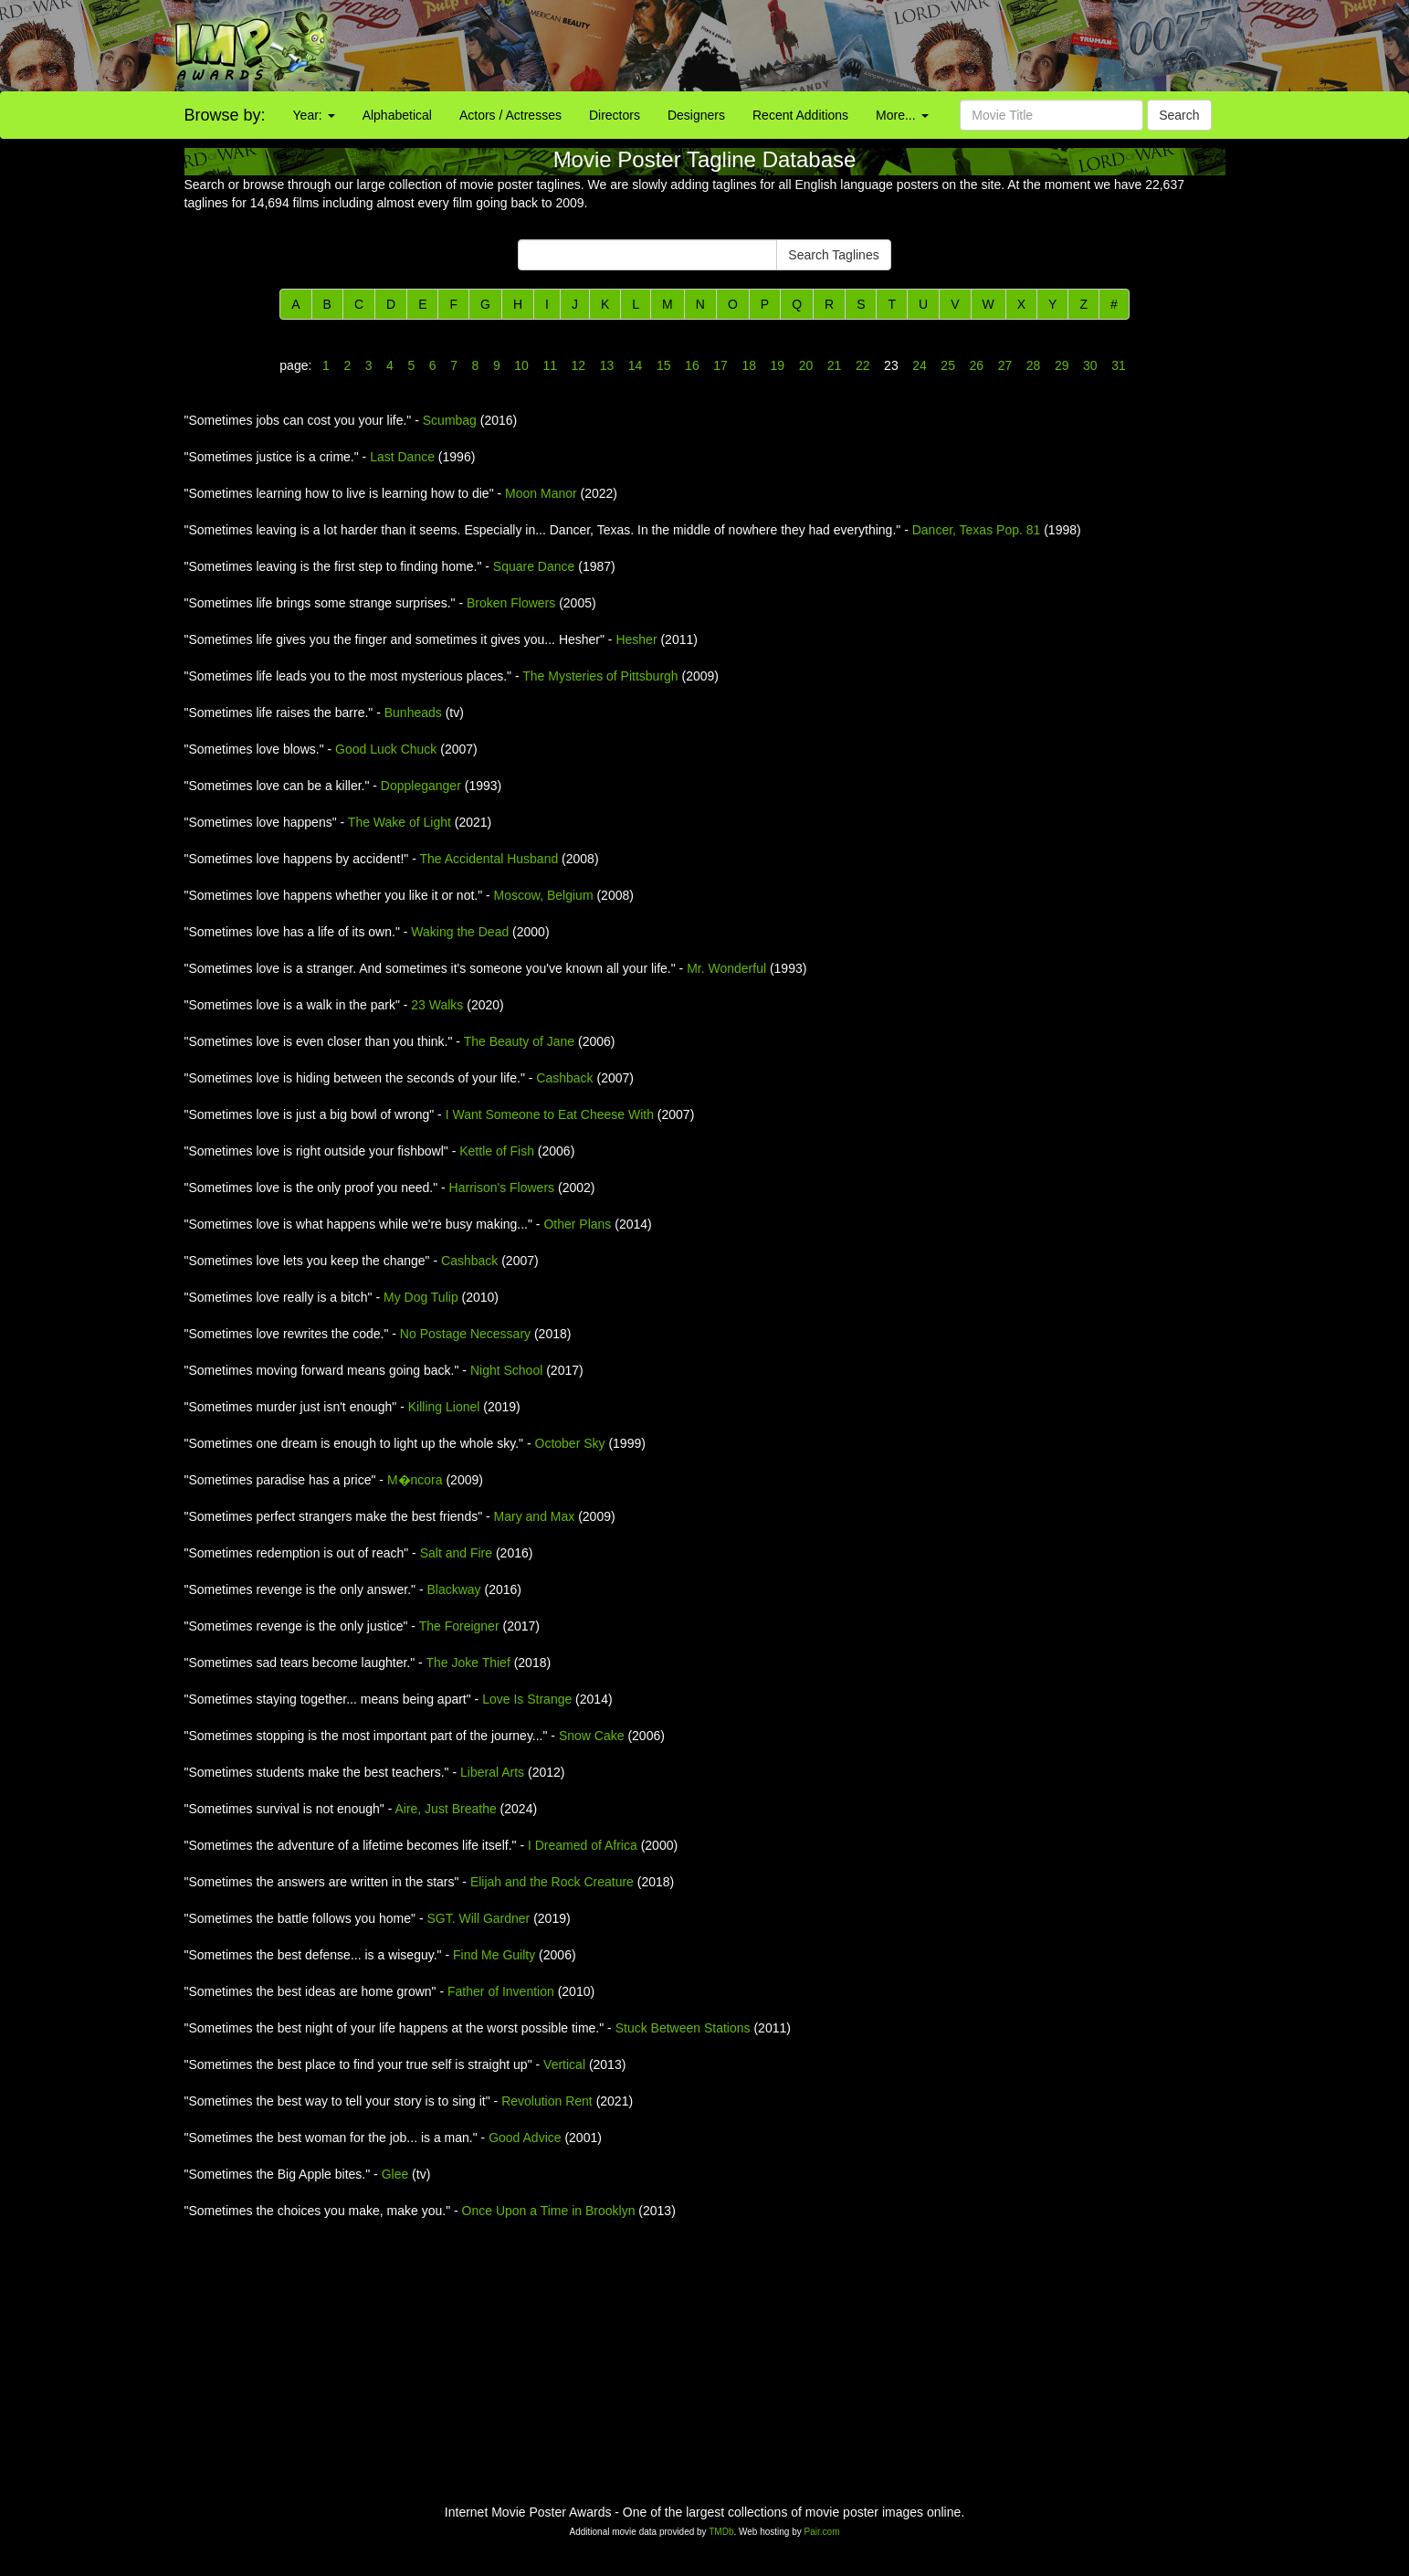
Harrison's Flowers (501, 1187)
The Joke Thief (468, 1662)
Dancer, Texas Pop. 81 (976, 530)
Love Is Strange (527, 1699)
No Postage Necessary (465, 1333)
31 (1116, 365)
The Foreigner (459, 1626)
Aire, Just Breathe (445, 1808)
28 (1033, 365)
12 (578, 365)
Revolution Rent (547, 2101)
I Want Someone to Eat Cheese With (550, 1114)
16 (692, 365)
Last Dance (402, 456)
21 (834, 365)
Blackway (453, 1589)
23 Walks (437, 1005)
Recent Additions (800, 115)
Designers (696, 115)
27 (1005, 365)
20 (806, 365)
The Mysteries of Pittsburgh (600, 676)
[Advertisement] (880, 46)
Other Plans (577, 1224)
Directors (614, 115)
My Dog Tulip (421, 1297)
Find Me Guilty (494, 1955)
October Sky (570, 1443)
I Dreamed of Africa (582, 1845)
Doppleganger (421, 785)
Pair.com (822, 2532)
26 (976, 365)
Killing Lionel (444, 1406)
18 (749, 365)
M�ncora (415, 1480)
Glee (395, 2174)
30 (1090, 365)
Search (1179, 115)
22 (862, 365)
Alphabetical (397, 115)
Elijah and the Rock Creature (552, 1881)
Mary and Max (534, 1516)
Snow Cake (592, 1735)
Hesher (636, 639)
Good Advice (525, 2137)
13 (607, 365)
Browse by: (225, 115)
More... (902, 115)
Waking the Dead (460, 931)
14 (635, 365)
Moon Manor (541, 493)
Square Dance (534, 566)
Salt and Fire (456, 1553)
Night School (506, 1370)
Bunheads (413, 712)
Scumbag (450, 420)
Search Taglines (833, 255)
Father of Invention (500, 1991)
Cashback (564, 1078)
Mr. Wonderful (726, 968)
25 (948, 365)
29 (1061, 365)
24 (919, 365)
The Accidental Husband (488, 858)
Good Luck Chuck (385, 749)
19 (777, 365)
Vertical (564, 2064)
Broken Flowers (511, 603)
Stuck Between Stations (683, 2028)
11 (550, 365)
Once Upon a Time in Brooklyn (549, 2210)
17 (720, 365)
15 (663, 365)
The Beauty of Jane (519, 1041)
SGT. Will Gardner (478, 1918)
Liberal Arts (492, 1772)
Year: (314, 115)
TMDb (721, 2532)
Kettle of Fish (496, 1151)
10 (521, 365)
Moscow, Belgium (544, 895)
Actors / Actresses (510, 115)
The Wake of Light (399, 822)
